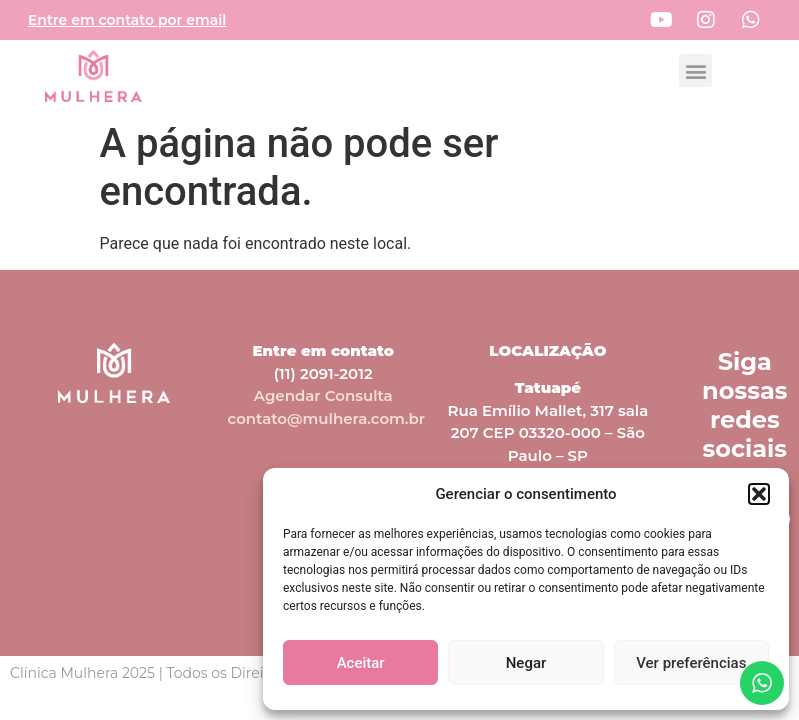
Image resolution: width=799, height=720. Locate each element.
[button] (759, 494)
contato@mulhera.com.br (327, 418)
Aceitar (361, 663)
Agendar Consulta (323, 395)
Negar (526, 663)
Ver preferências (691, 663)
